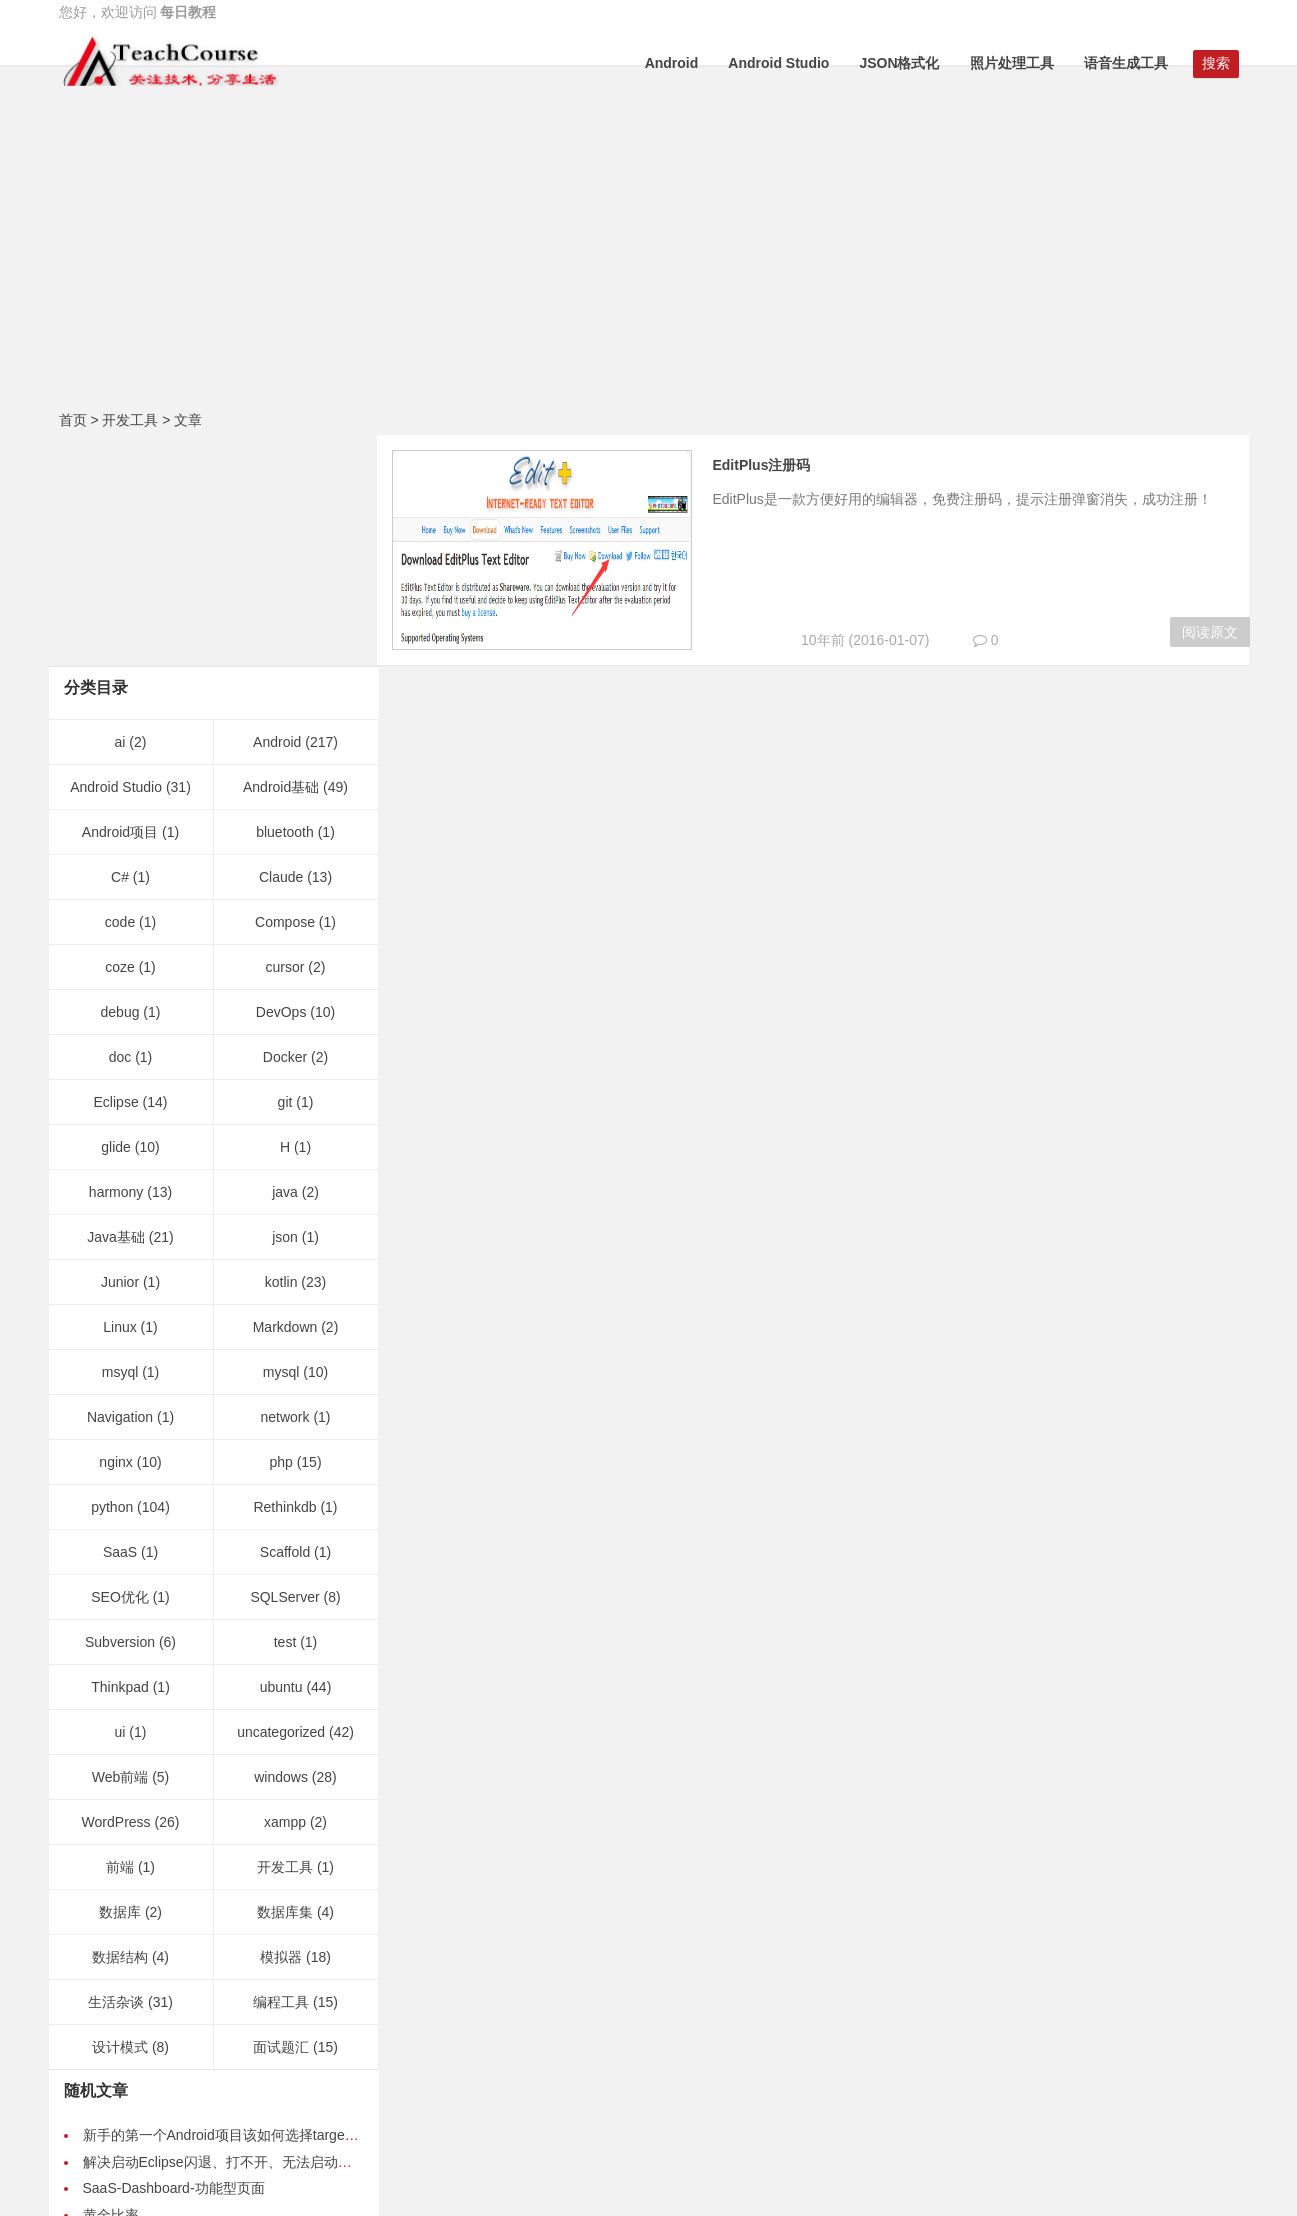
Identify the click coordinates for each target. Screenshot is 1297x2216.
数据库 (120, 1681)
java (285, 961)
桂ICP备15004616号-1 (678, 2178)
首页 (73, 420)
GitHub (649, 2102)
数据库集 (285, 1681)
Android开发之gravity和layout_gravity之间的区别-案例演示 (264, 2010)
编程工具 (281, 1771)
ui (120, 1501)
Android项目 (120, 601)
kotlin (281, 1051)
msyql (120, 1141)
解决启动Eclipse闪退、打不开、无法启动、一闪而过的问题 (266, 1931)
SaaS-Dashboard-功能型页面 (174, 1957)
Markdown (285, 1096)
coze (120, 736)
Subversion (120, 1411)
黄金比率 (111, 1984)
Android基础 (281, 556)
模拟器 (281, 1726)
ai (120, 511)
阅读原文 (1210, 632)
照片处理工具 (1012, 63)
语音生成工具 (1126, 63)
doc (120, 826)
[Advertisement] (649, 255)
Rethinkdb (284, 1276)
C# (120, 646)
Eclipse (116, 871)
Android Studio (778, 63)
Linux (119, 1096)
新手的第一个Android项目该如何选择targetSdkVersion (251, 1904)
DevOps (281, 781)
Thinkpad (120, 1456)
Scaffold (285, 1321)
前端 (120, 1636)
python (112, 1276)
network (284, 1186)
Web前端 (120, 1546)
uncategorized (281, 1501)
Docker (285, 826)
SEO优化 (120, 1366)
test (285, 1411)
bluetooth (285, 601)
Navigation (120, 1186)
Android (672, 63)
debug (120, 781)
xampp (285, 1591)
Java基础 (116, 1006)
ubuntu (281, 1456)
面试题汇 (281, 1816)
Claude (281, 646)
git (285, 871)
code (120, 691)
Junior (120, 1051)
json (285, 1006)
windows (281, 1546)
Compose (285, 691)
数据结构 (120, 1726)
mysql (281, 1141)
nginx (115, 1231)
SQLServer (284, 1366)
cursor (285, 736)
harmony (116, 961)
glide (116, 916)
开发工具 (130, 420)
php (280, 1231)
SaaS (120, 1321)
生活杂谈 (116, 1771)
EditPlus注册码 (775, 465)
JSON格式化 (899, 63)
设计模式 (120, 1816)
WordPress (116, 1591)
